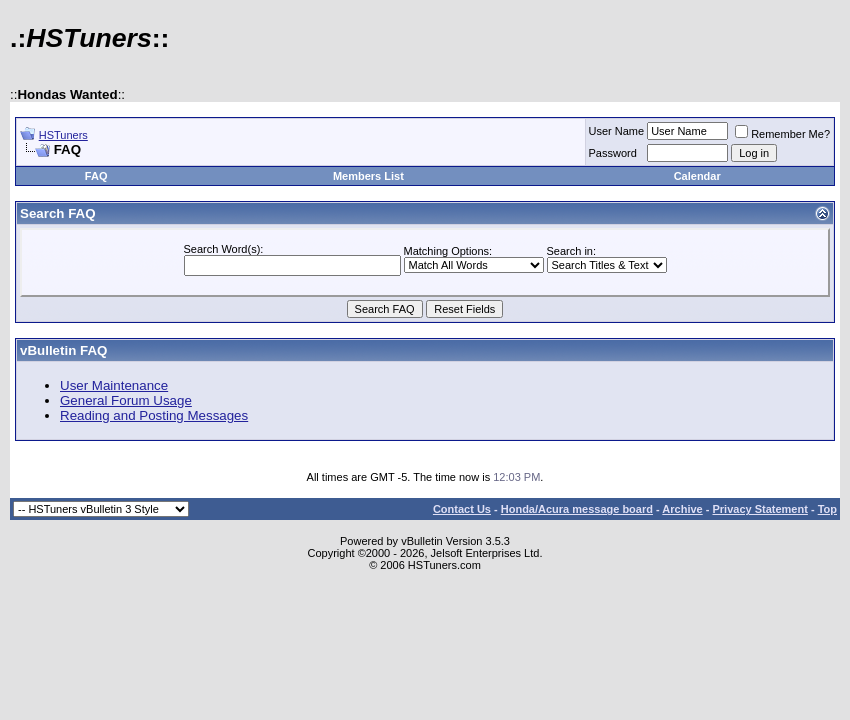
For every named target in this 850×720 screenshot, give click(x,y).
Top (827, 509)
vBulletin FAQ (63, 350)
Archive (682, 509)
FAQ (96, 176)
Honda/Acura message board (577, 509)
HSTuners (63, 135)
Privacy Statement (759, 509)
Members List (368, 176)
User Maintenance (114, 385)
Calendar (697, 176)
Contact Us (462, 509)
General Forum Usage (126, 400)
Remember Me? (782, 134)
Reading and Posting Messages (154, 415)
